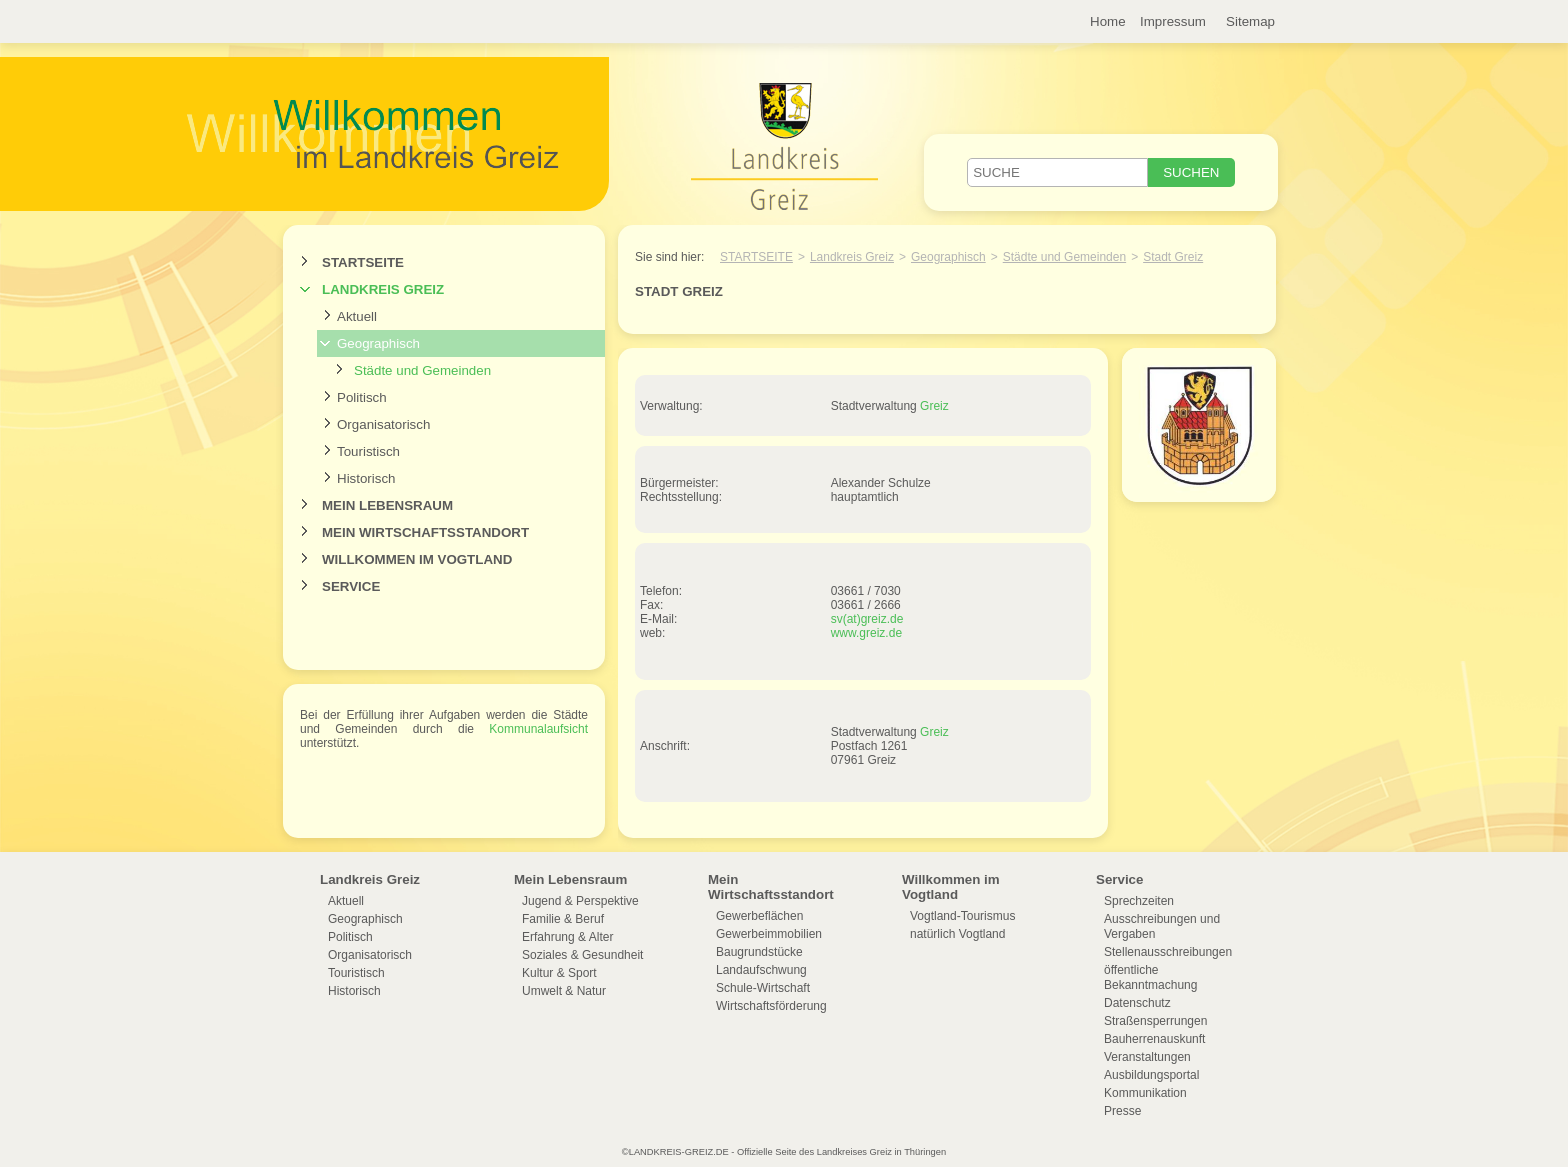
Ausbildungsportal (1151, 1075)
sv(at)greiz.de (867, 619)
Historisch (366, 478)
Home (1108, 21)
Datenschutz (1137, 1003)
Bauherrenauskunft (1154, 1039)
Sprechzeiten (1139, 901)
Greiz (934, 406)
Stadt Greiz (1173, 257)
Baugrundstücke (759, 952)
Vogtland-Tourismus (962, 916)
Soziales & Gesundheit (582, 955)
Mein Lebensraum (387, 505)
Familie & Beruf (563, 919)
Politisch (362, 397)
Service (351, 586)
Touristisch (368, 451)
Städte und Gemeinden (422, 370)
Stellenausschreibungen (1168, 952)
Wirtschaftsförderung (771, 1006)
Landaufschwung (761, 970)
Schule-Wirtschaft (763, 988)
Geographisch (378, 343)
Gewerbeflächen (759, 916)
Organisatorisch (383, 424)
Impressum (1173, 21)
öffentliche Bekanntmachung (1150, 977)
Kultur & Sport (559, 973)
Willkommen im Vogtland (417, 559)
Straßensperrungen (1155, 1021)
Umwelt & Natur (564, 991)
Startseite (363, 262)
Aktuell (357, 316)
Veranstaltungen (1147, 1057)
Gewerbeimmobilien (769, 934)
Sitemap (1250, 21)
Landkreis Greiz (383, 289)
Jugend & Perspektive (580, 901)
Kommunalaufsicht (538, 729)
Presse (1122, 1111)
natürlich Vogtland (957, 934)
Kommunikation (1145, 1093)
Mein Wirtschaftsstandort (425, 532)
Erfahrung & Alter (567, 937)
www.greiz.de (866, 633)
